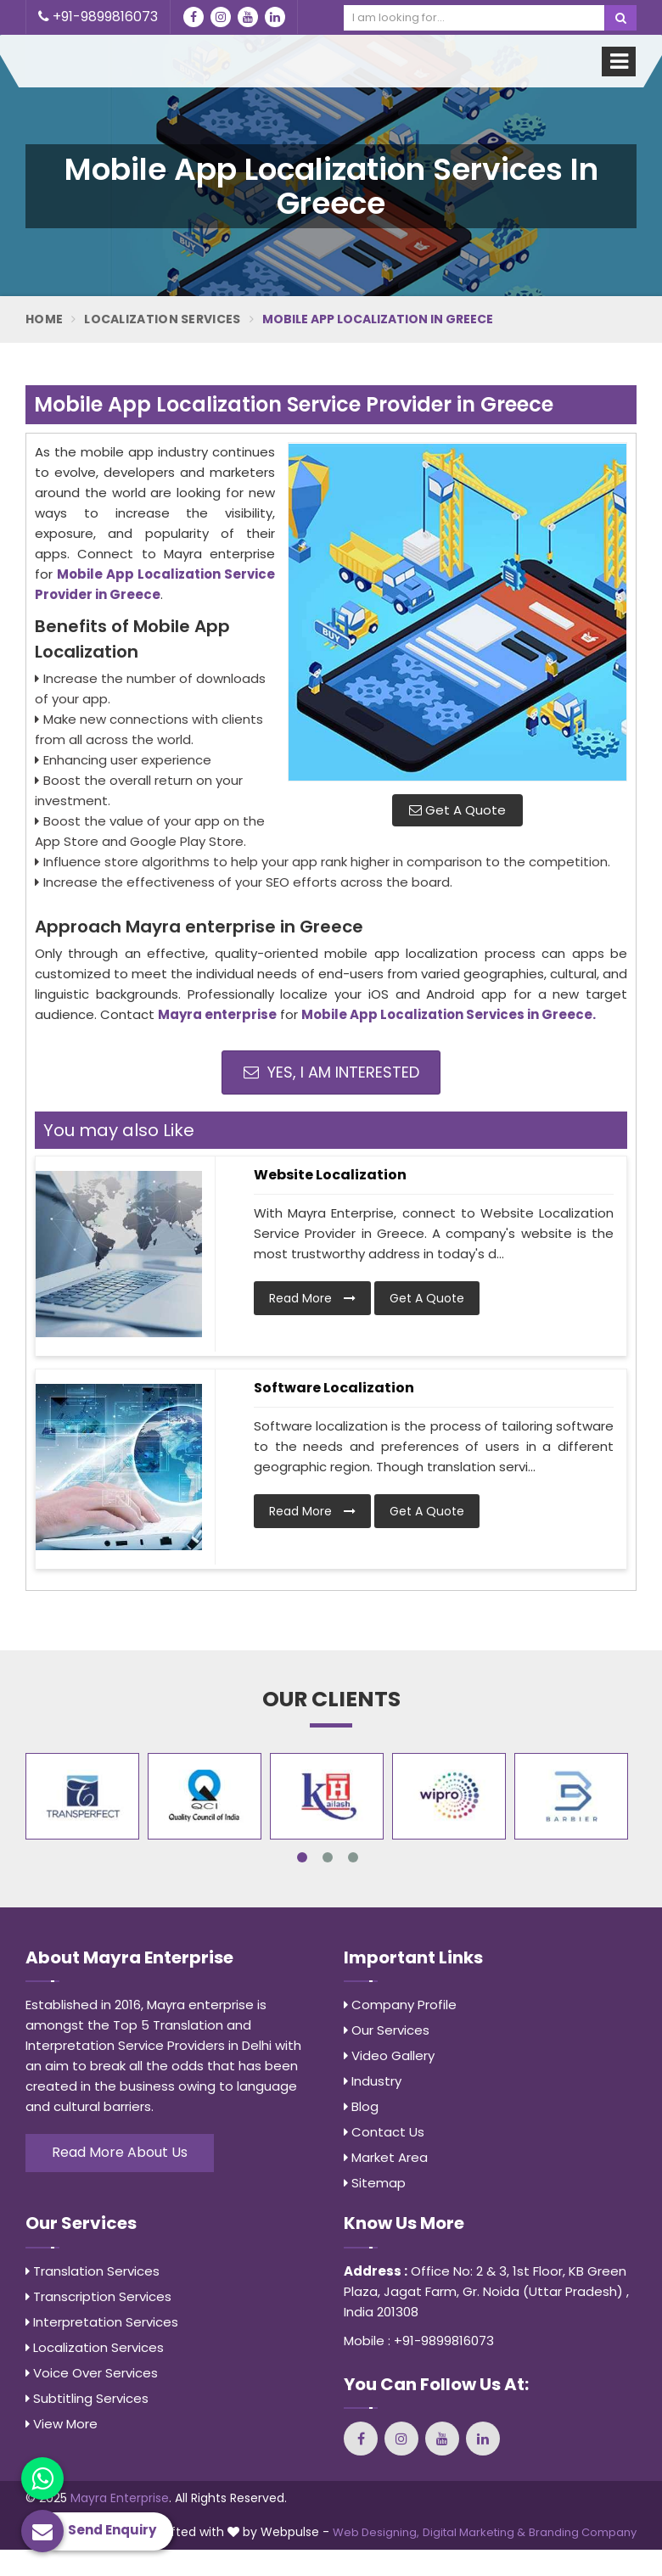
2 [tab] (328, 1857)
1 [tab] (302, 1857)
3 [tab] (353, 1857)
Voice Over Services (91, 2373)
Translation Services (92, 2271)
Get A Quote (457, 810)
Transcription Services (98, 2296)
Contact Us (384, 2132)
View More (61, 2424)
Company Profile (400, 2004)
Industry (372, 2081)
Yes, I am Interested (331, 1072)
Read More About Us (120, 2152)
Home (44, 319)
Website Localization (330, 1174)
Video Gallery (389, 2055)
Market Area (386, 2157)
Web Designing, (376, 2532)
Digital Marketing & (474, 2532)
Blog (361, 2106)
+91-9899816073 (98, 16)
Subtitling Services (87, 2398)
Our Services (386, 2030)
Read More (312, 1298)
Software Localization (334, 1387)
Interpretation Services (101, 2322)
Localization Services (162, 319)
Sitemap (375, 2183)
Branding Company (583, 2532)
